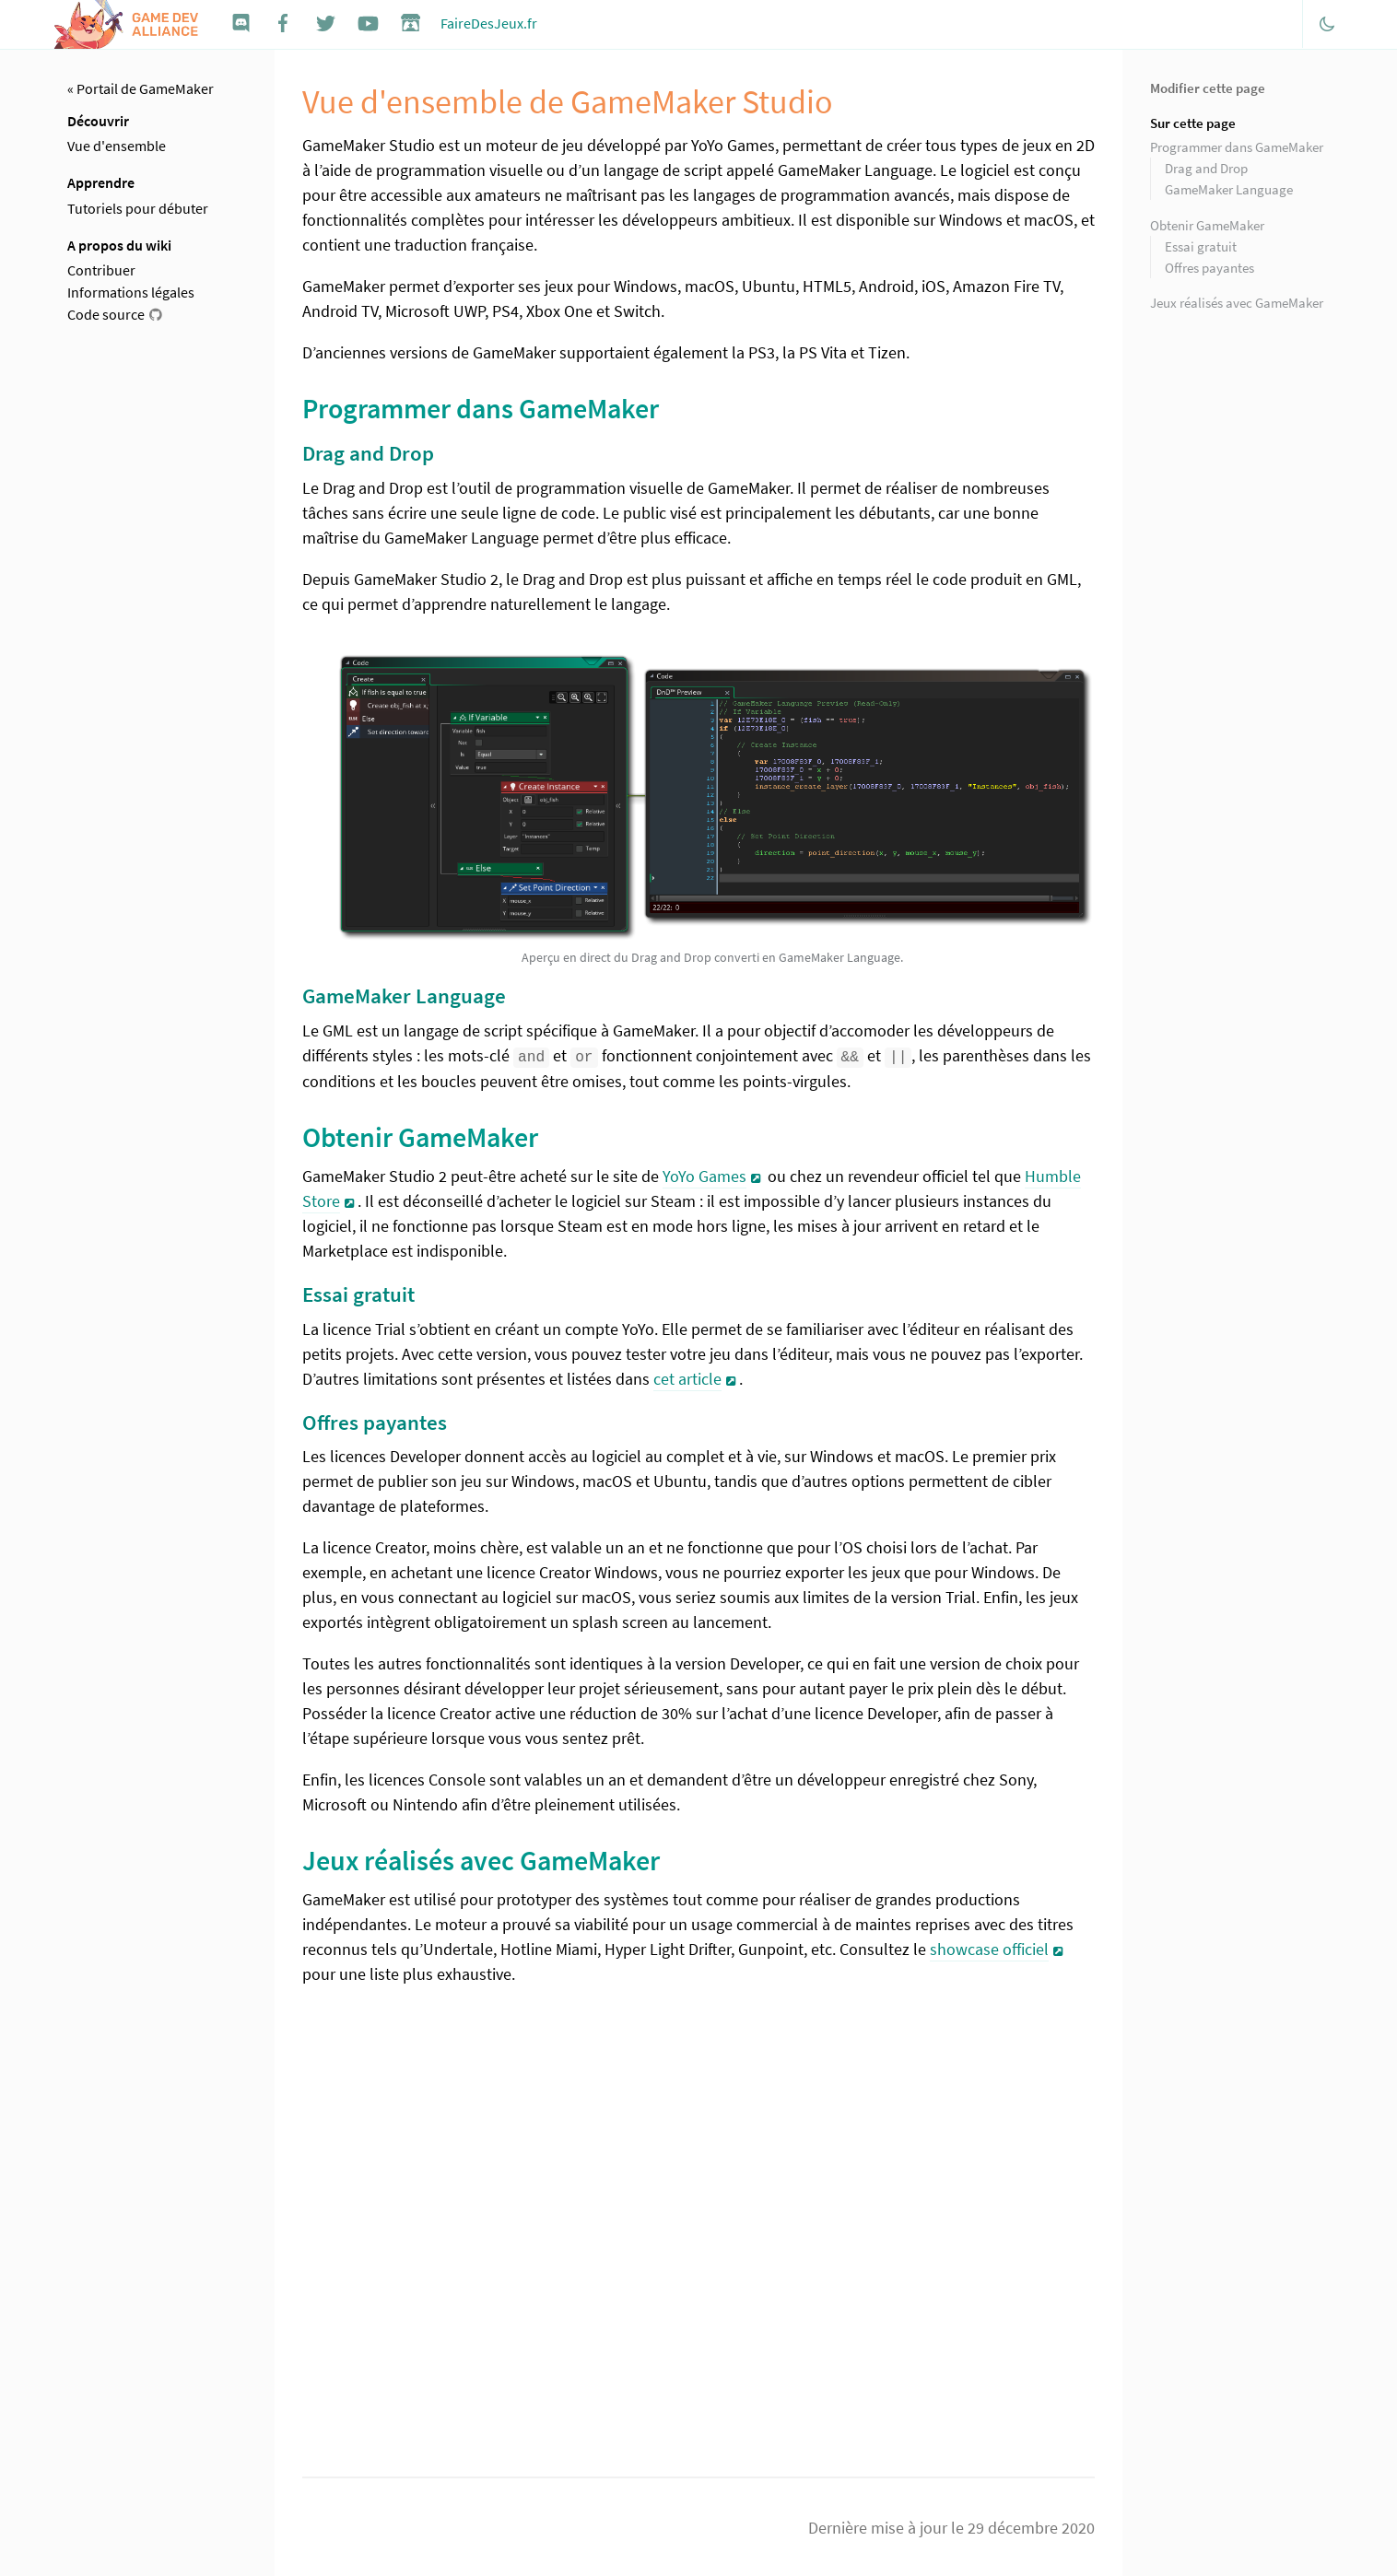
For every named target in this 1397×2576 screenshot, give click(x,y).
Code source (106, 314)
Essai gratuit (1201, 246)
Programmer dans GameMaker (1236, 147)
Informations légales (130, 292)
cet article (687, 1377)
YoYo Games (704, 1175)
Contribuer (101, 270)
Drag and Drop (1206, 168)
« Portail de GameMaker (140, 88)
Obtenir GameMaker (1207, 225)
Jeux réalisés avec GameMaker (1236, 302)
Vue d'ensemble (116, 145)
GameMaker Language (1229, 189)
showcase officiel (989, 1948)
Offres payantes (1209, 267)
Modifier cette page (1207, 88)
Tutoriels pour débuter (137, 208)
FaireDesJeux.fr (488, 23)
